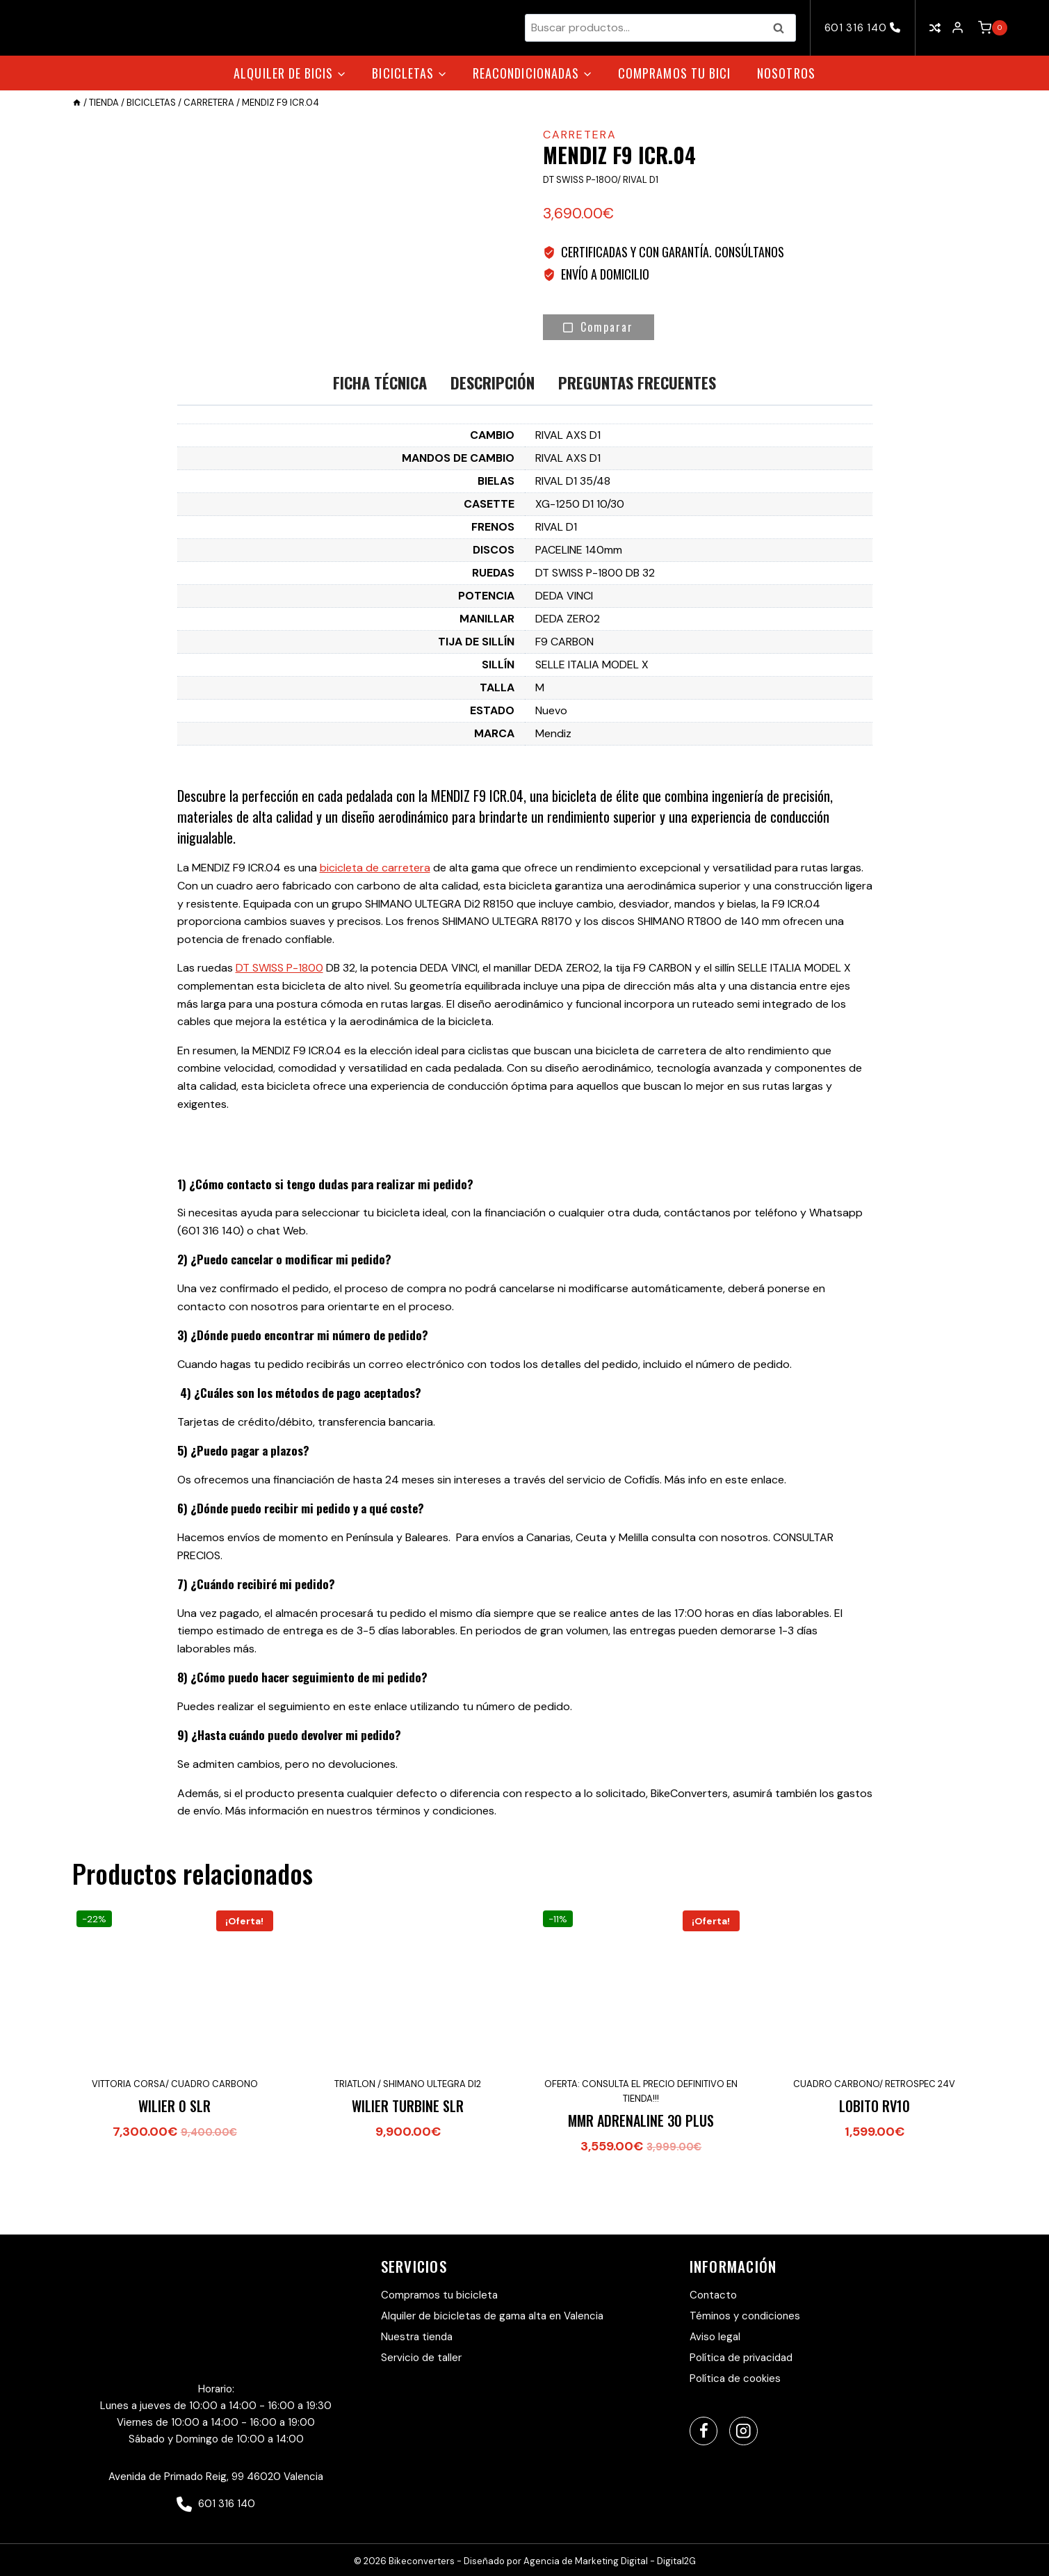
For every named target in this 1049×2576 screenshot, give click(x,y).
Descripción (492, 447)
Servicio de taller (421, 2358)
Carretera (580, 134)
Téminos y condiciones (745, 2316)
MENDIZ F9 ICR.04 (477, 860)
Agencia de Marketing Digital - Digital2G (609, 2562)
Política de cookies (735, 2378)
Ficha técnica (380, 447)
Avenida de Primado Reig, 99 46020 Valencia (215, 2477)
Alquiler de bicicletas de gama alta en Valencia (492, 2316)
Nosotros (786, 73)
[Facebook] (704, 2431)
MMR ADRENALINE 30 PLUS (641, 2184)
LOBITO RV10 (874, 2169)
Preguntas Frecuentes (637, 447)
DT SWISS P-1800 (279, 1032)
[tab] (380, 447)
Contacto (713, 2295)
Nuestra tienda (417, 2337)
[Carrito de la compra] (992, 27)
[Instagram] (743, 2431)
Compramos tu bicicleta (439, 2295)
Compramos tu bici (674, 73)
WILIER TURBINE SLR (408, 2169)
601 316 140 (862, 28)
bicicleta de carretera (375, 932)
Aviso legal (715, 2337)
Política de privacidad (741, 2358)
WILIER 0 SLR (174, 2169)
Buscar (783, 27)
